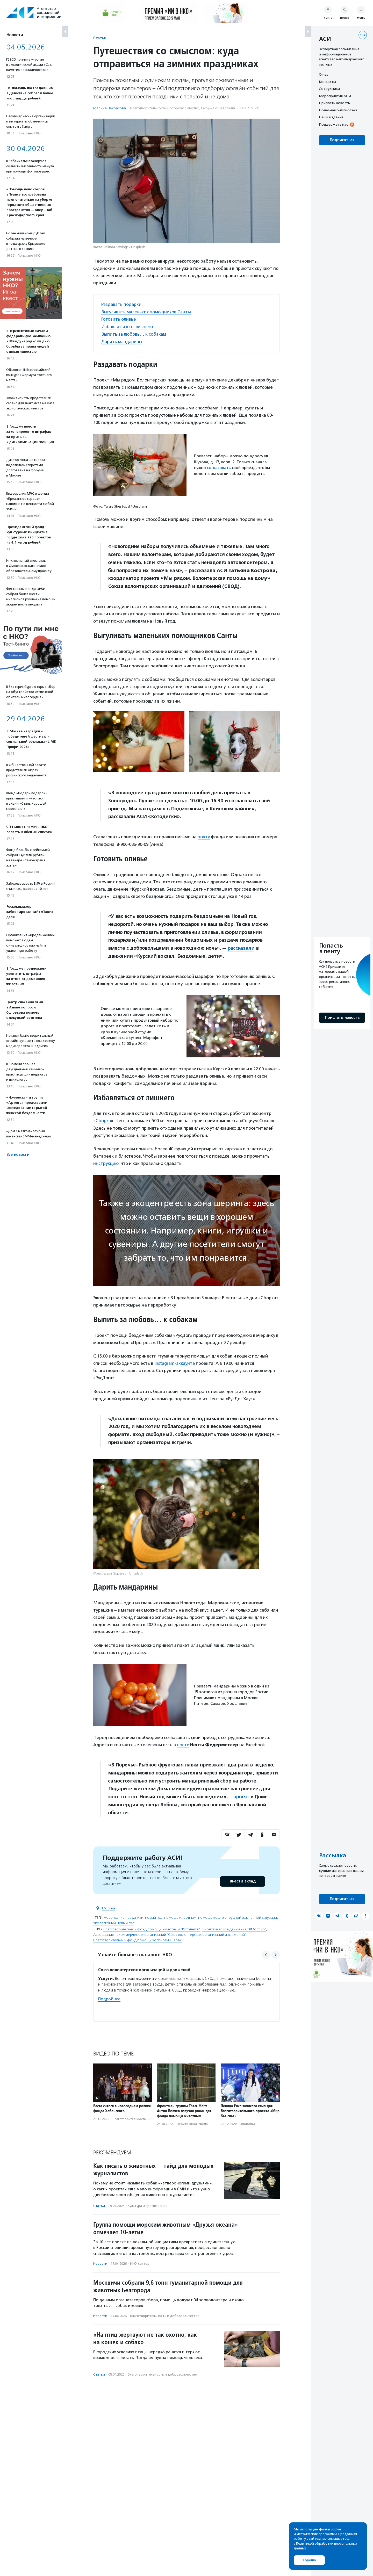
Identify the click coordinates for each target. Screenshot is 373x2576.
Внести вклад (242, 1879)
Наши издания (331, 117)
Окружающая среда (218, 108)
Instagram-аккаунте (175, 1361)
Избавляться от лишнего (127, 326)
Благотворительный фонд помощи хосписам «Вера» (137, 1938)
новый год (153, 1915)
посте (183, 1742)
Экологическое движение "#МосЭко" (234, 1927)
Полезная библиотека (338, 110)
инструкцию (106, 1161)
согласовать (219, 466)
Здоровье (248, 2122)
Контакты (327, 82)
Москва (108, 1906)
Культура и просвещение (147, 2204)
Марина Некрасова (109, 108)
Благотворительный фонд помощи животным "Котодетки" (151, 1927)
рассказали (240, 947)
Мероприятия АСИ (335, 96)
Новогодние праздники (123, 1915)
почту (204, 835)
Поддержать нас (333, 124)
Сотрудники (329, 88)
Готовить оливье (118, 318)
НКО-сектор (139, 2262)
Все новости (17, 1154)
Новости (100, 2262)
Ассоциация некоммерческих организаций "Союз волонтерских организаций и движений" (169, 1932)
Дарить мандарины (122, 340)
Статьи (99, 38)
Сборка (103, 1119)
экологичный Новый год (113, 1921)
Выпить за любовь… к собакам (134, 333)
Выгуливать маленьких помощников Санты (146, 311)
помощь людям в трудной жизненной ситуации (237, 1915)
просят (242, 1795)
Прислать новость (334, 103)
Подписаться (342, 140)
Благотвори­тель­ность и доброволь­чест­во (164, 108)
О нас (323, 74)
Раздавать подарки (121, 304)
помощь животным (180, 1915)
